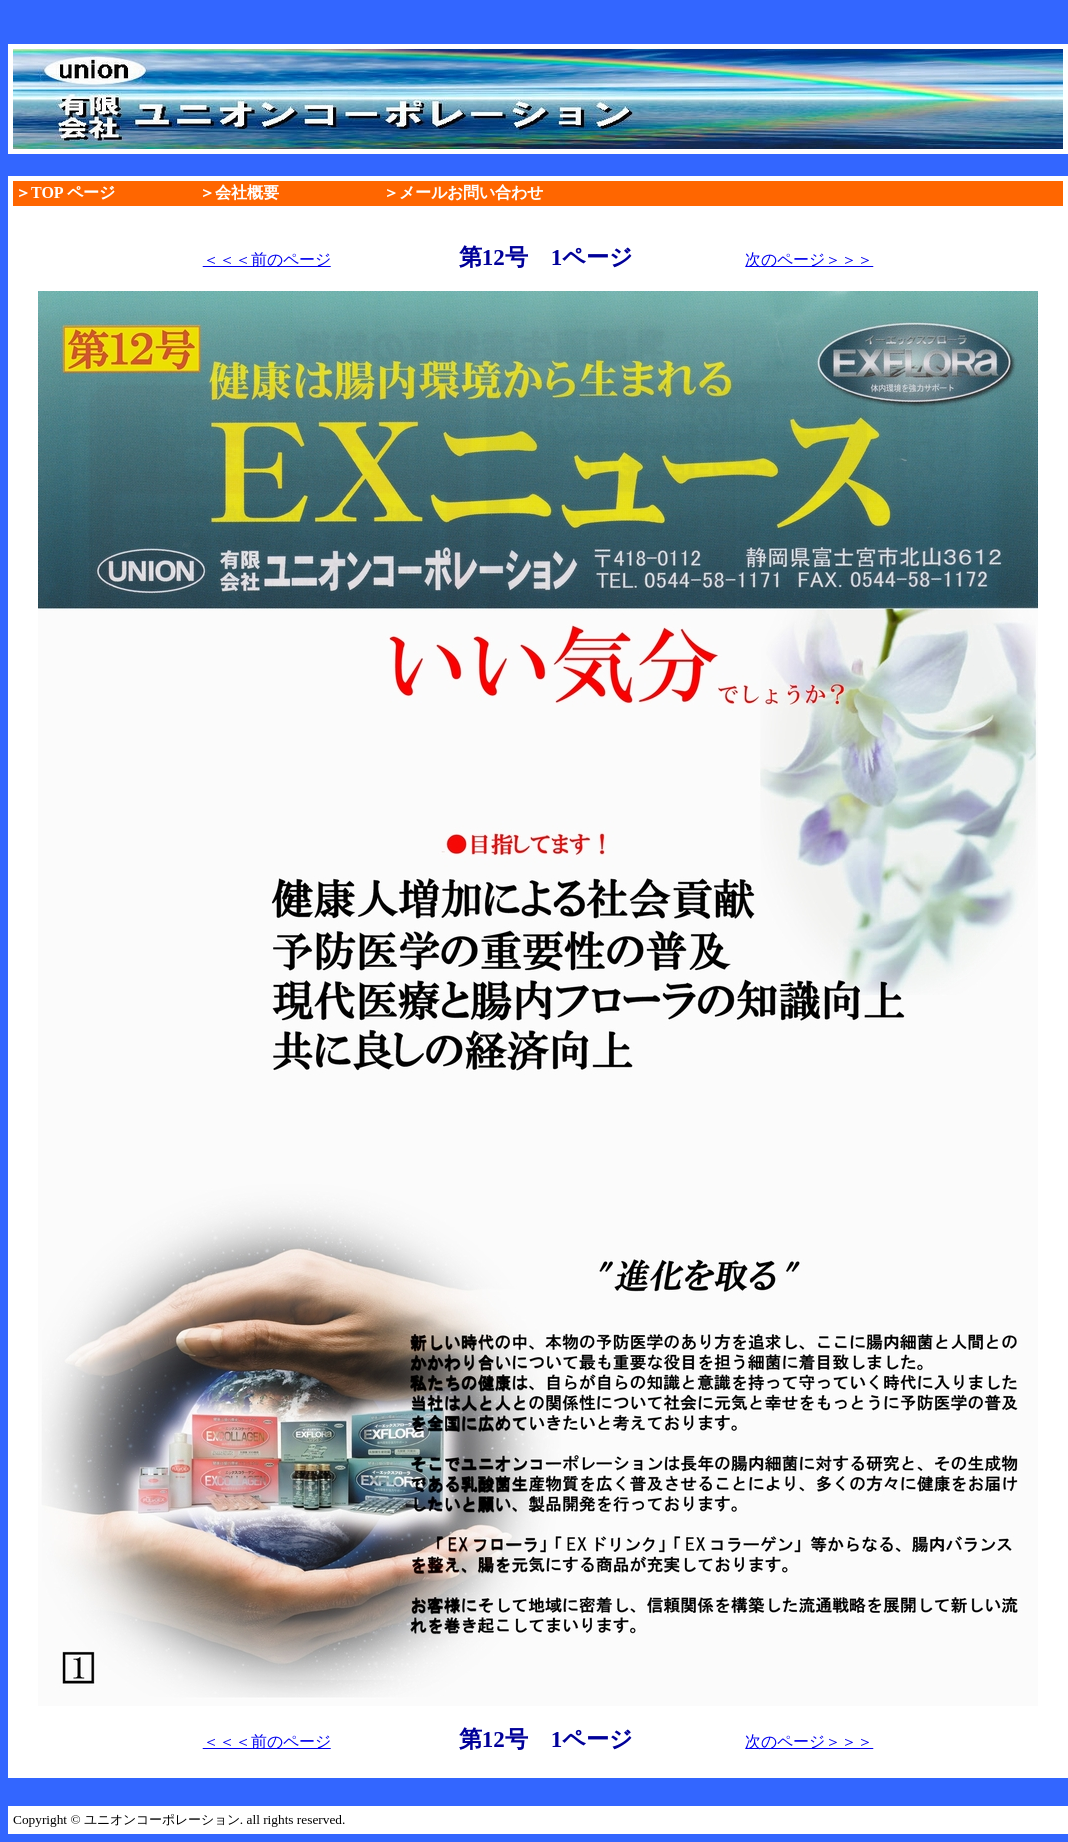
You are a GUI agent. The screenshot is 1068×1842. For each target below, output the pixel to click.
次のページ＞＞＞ (809, 259)
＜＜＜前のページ (267, 259)
